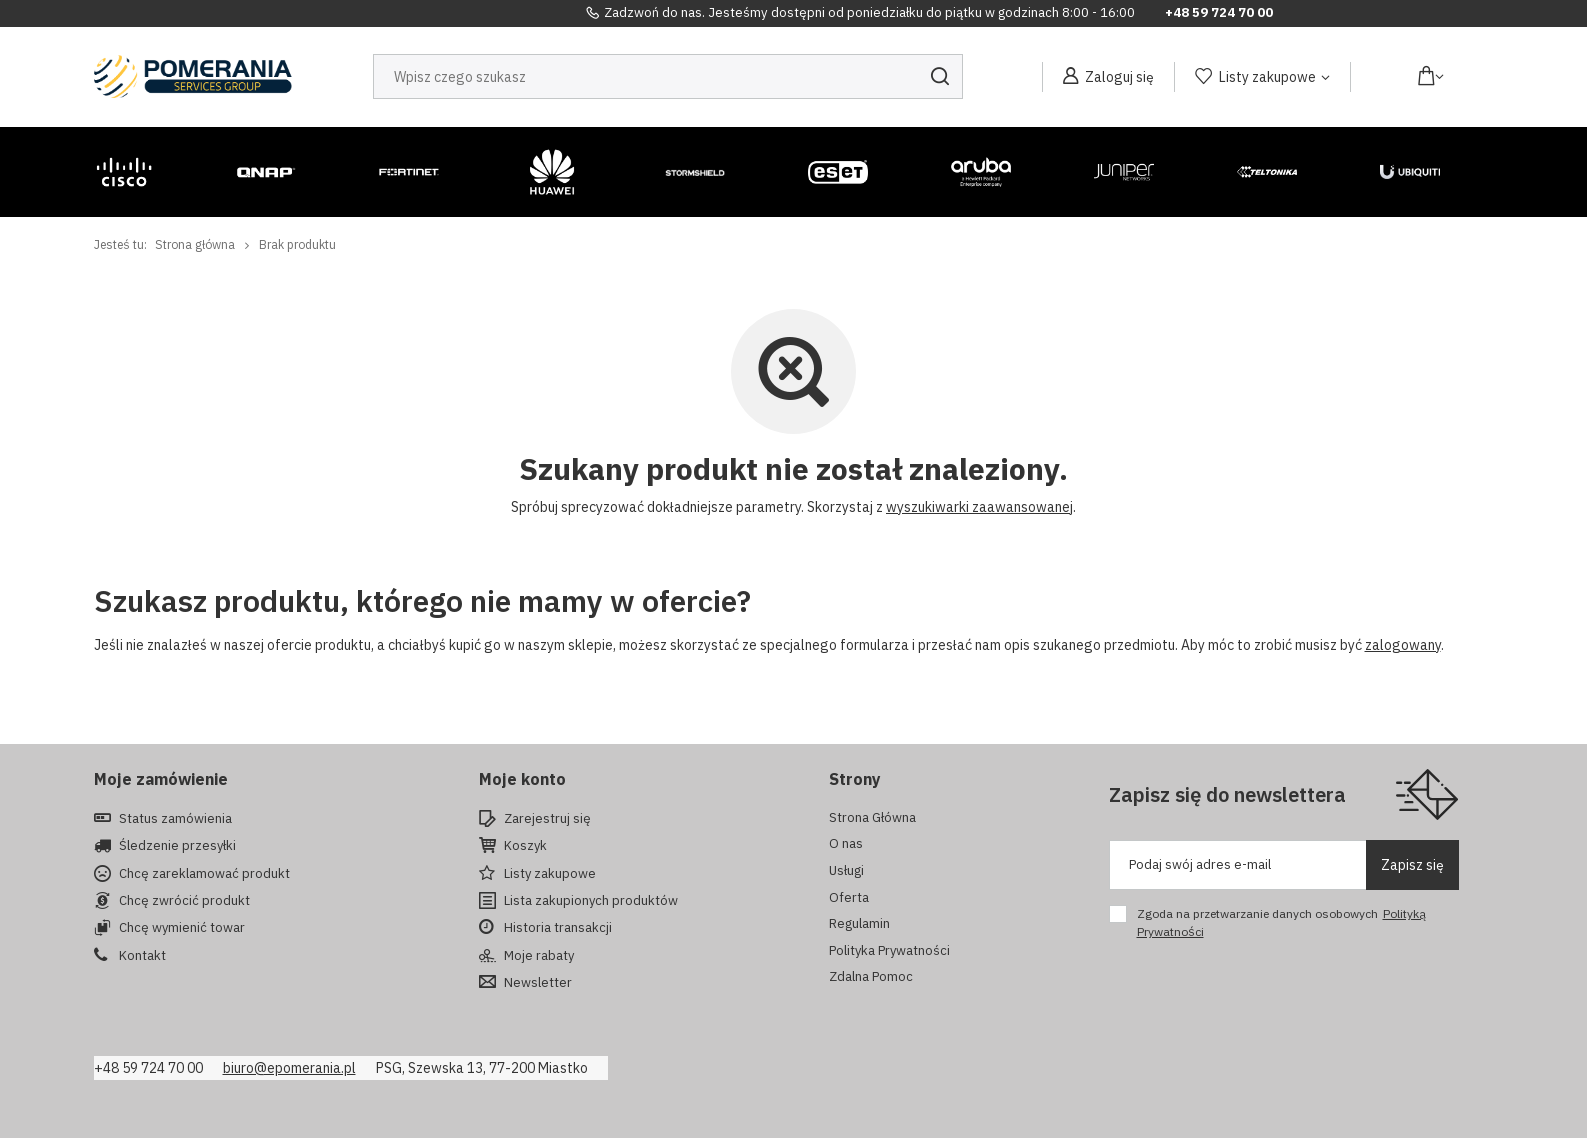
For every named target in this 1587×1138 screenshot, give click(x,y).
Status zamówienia (175, 819)
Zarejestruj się (547, 819)
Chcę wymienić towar (182, 928)
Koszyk (525, 846)
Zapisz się (1412, 865)
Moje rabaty (539, 956)
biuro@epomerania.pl (289, 1068)
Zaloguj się (1119, 77)
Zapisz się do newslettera (1227, 794)
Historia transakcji (558, 928)
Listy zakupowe (1267, 77)
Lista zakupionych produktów (591, 901)
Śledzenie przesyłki (177, 846)
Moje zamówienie (161, 779)
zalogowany (1403, 645)
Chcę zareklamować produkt (204, 874)
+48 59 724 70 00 (1219, 13)
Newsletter (538, 983)
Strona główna (195, 244)
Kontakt (142, 956)
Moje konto (522, 779)
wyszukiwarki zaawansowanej (979, 507)
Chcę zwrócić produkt (184, 901)
